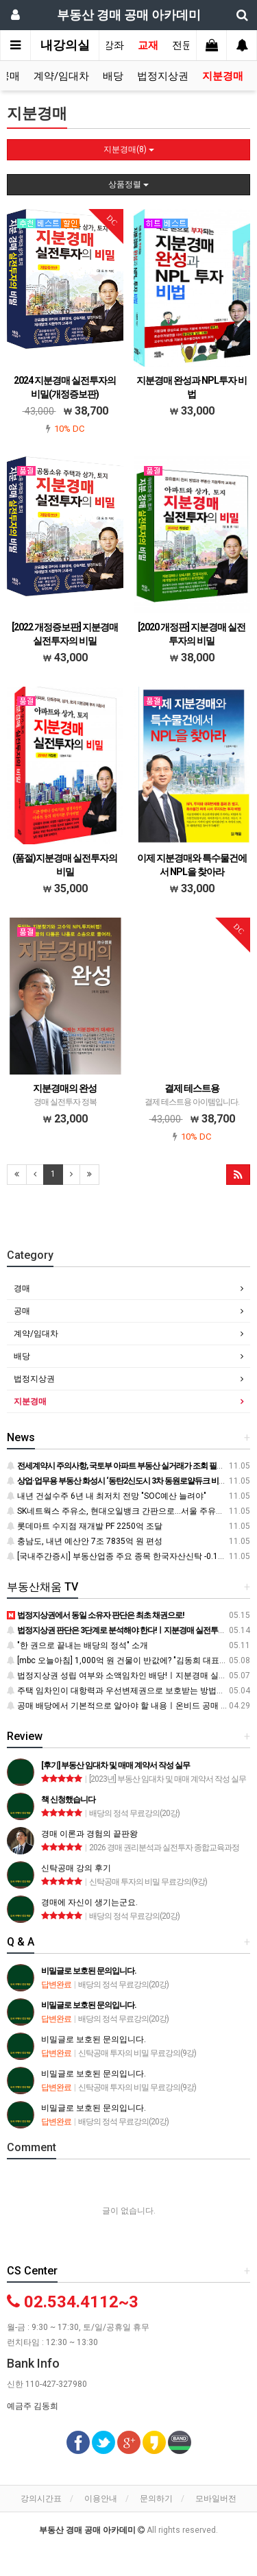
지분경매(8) (128, 149)
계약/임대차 (61, 76)
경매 (22, 1288)
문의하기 (156, 2498)
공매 (22, 1311)
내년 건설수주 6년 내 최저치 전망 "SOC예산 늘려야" (106, 1496)
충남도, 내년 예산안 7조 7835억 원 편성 (84, 1541)
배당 (113, 76)
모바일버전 (215, 2498)
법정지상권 (162, 76)
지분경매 (222, 76)
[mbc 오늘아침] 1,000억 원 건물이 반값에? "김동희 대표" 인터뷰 (128, 1660)
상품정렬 (128, 184)
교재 (148, 45)
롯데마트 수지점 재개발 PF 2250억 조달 (84, 1526)
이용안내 (100, 2498)
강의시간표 (41, 2498)
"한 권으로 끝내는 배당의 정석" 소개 (77, 1645)
